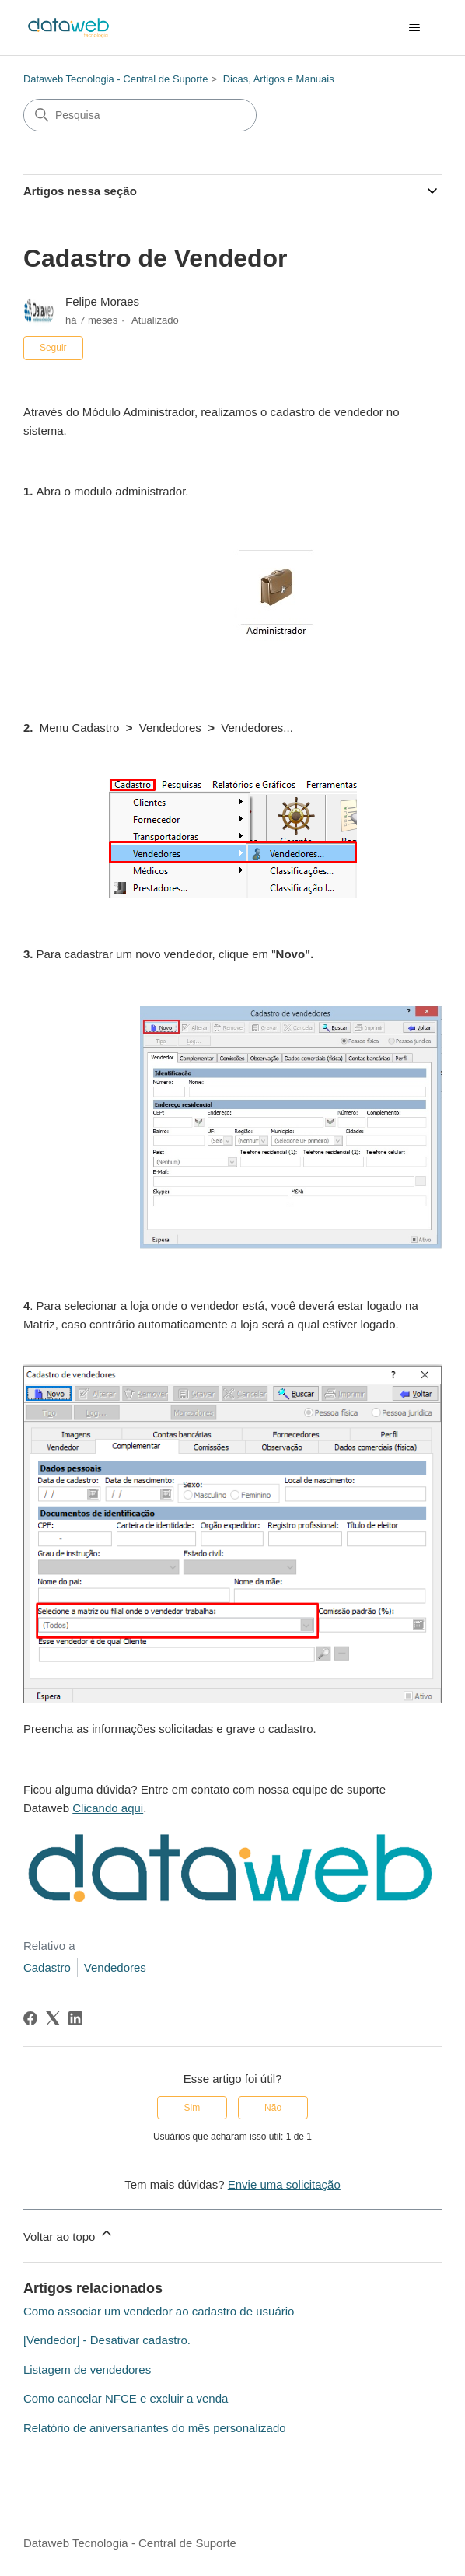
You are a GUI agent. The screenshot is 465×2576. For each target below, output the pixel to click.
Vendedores (115, 1967)
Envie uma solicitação (284, 2184)
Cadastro (47, 1967)
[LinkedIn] (75, 2018)
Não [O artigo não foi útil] (272, 2107)
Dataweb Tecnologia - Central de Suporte (115, 79)
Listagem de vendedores (87, 2369)
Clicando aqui (107, 1808)
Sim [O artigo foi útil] (192, 2107)
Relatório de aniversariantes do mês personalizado (154, 2427)
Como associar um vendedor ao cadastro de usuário (159, 2311)
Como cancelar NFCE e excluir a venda (125, 2398)
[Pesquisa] (140, 115)
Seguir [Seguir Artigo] (53, 347)
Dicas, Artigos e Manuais (278, 79)
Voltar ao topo (68, 2234)
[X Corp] (53, 2018)
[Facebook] (30, 2018)
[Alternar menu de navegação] (414, 28)
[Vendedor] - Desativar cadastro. (107, 2340)
